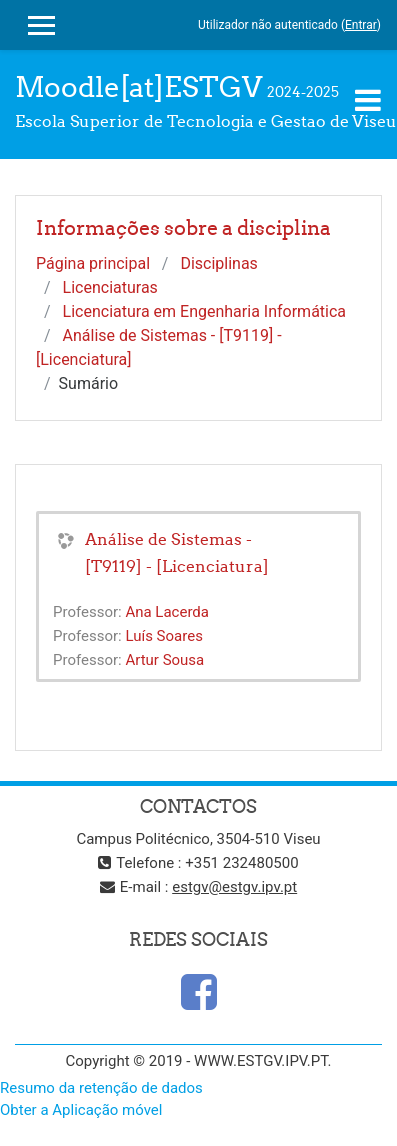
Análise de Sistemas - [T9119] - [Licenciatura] (177, 552)
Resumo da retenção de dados (101, 1088)
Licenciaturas (110, 287)
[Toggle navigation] (368, 100)
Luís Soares (163, 636)
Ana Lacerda (167, 612)
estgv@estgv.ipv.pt (234, 887)
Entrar (361, 25)
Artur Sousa (164, 660)
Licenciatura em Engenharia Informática (204, 311)
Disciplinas (218, 263)
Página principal (93, 263)
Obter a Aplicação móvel (81, 1110)
